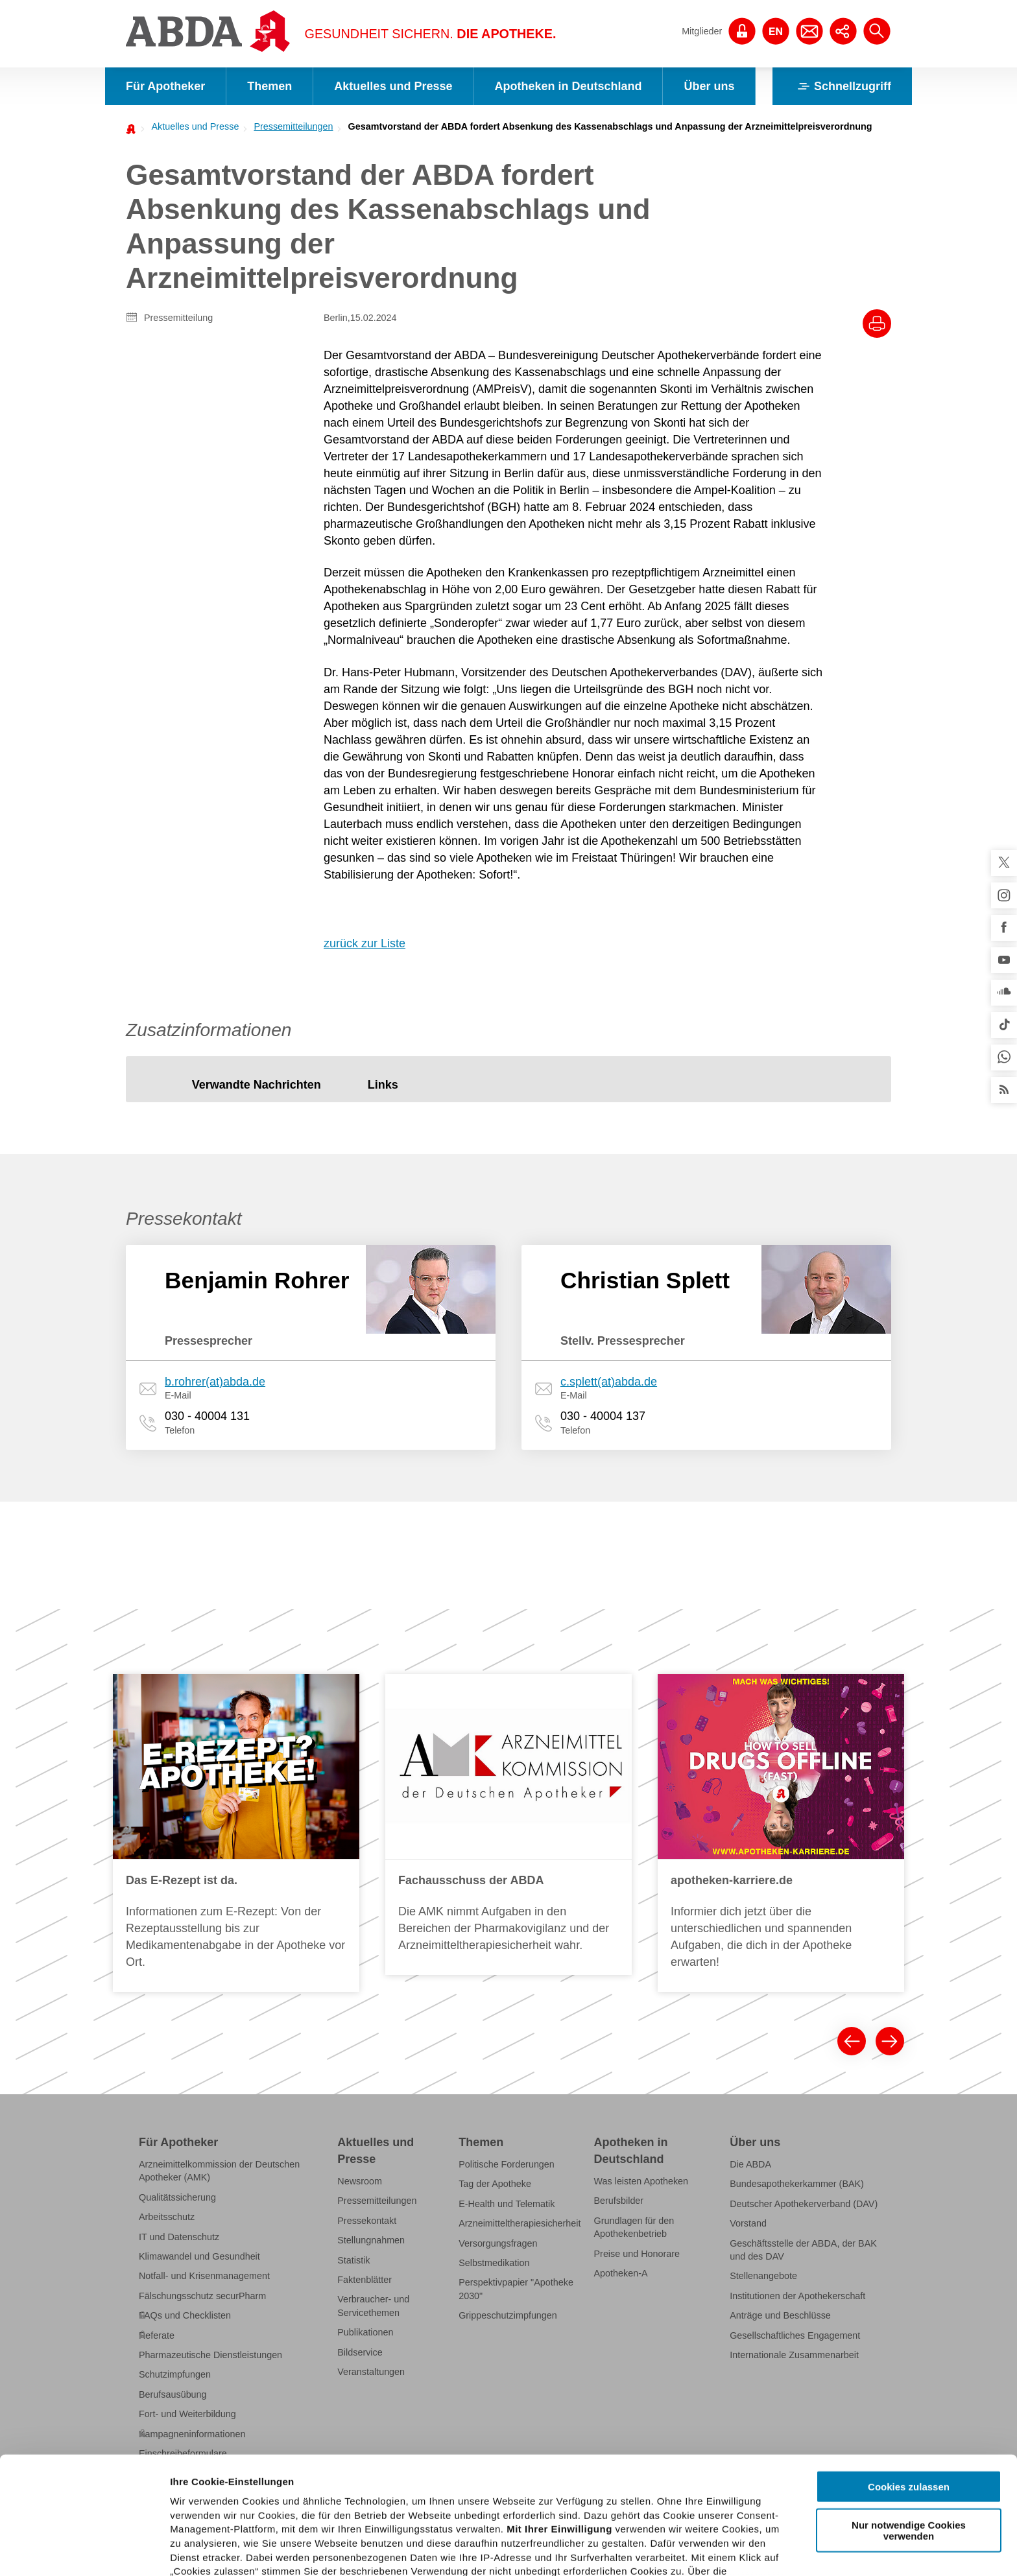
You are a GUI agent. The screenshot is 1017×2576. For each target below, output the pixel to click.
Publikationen (365, 2332)
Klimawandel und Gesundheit (199, 2256)
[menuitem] (191, 126)
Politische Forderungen (507, 2164)
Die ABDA (750, 2164)
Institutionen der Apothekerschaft (797, 2296)
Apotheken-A (621, 2273)
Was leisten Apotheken (641, 2181)
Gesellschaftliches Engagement (795, 2335)
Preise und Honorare (637, 2253)
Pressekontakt (366, 2221)
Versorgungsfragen (498, 2243)
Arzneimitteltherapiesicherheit (519, 2223)
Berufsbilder (619, 2200)
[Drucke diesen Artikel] (877, 323)
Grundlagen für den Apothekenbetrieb (634, 2227)
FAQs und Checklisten (185, 2315)
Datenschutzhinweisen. (488, 2512)
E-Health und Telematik (507, 2204)
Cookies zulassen (909, 2386)
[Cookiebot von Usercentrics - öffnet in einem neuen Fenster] (84, 2550)
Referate (156, 2335)
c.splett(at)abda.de (608, 1381)
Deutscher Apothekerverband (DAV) (804, 2204)
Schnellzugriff (842, 86)
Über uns (709, 86)
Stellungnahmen (371, 2240)
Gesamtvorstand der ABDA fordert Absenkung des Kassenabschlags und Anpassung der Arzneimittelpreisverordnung (610, 126)
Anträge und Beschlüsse (780, 2315)
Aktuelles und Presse (393, 86)
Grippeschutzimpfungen (508, 2315)
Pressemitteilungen (293, 126)
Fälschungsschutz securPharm (202, 2296)
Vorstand (748, 2223)
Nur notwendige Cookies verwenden (909, 2429)
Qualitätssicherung (177, 2197)
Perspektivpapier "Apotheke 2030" (516, 2288)
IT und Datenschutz (179, 2236)
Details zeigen (690, 2550)
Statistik (353, 2259)
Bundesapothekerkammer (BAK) (797, 2184)
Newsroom (359, 2181)
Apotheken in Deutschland (567, 86)
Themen (269, 86)
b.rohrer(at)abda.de (215, 1381)
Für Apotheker (165, 86)
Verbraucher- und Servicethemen (373, 2305)
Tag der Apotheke (495, 2184)
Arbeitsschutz (167, 2217)
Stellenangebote (763, 2276)
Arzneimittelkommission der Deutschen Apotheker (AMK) (219, 2170)
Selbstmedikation (494, 2263)
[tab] (256, 1085)
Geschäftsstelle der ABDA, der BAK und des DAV (803, 2249)
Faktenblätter (364, 2280)
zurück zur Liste (364, 943)
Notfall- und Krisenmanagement (204, 2276)
